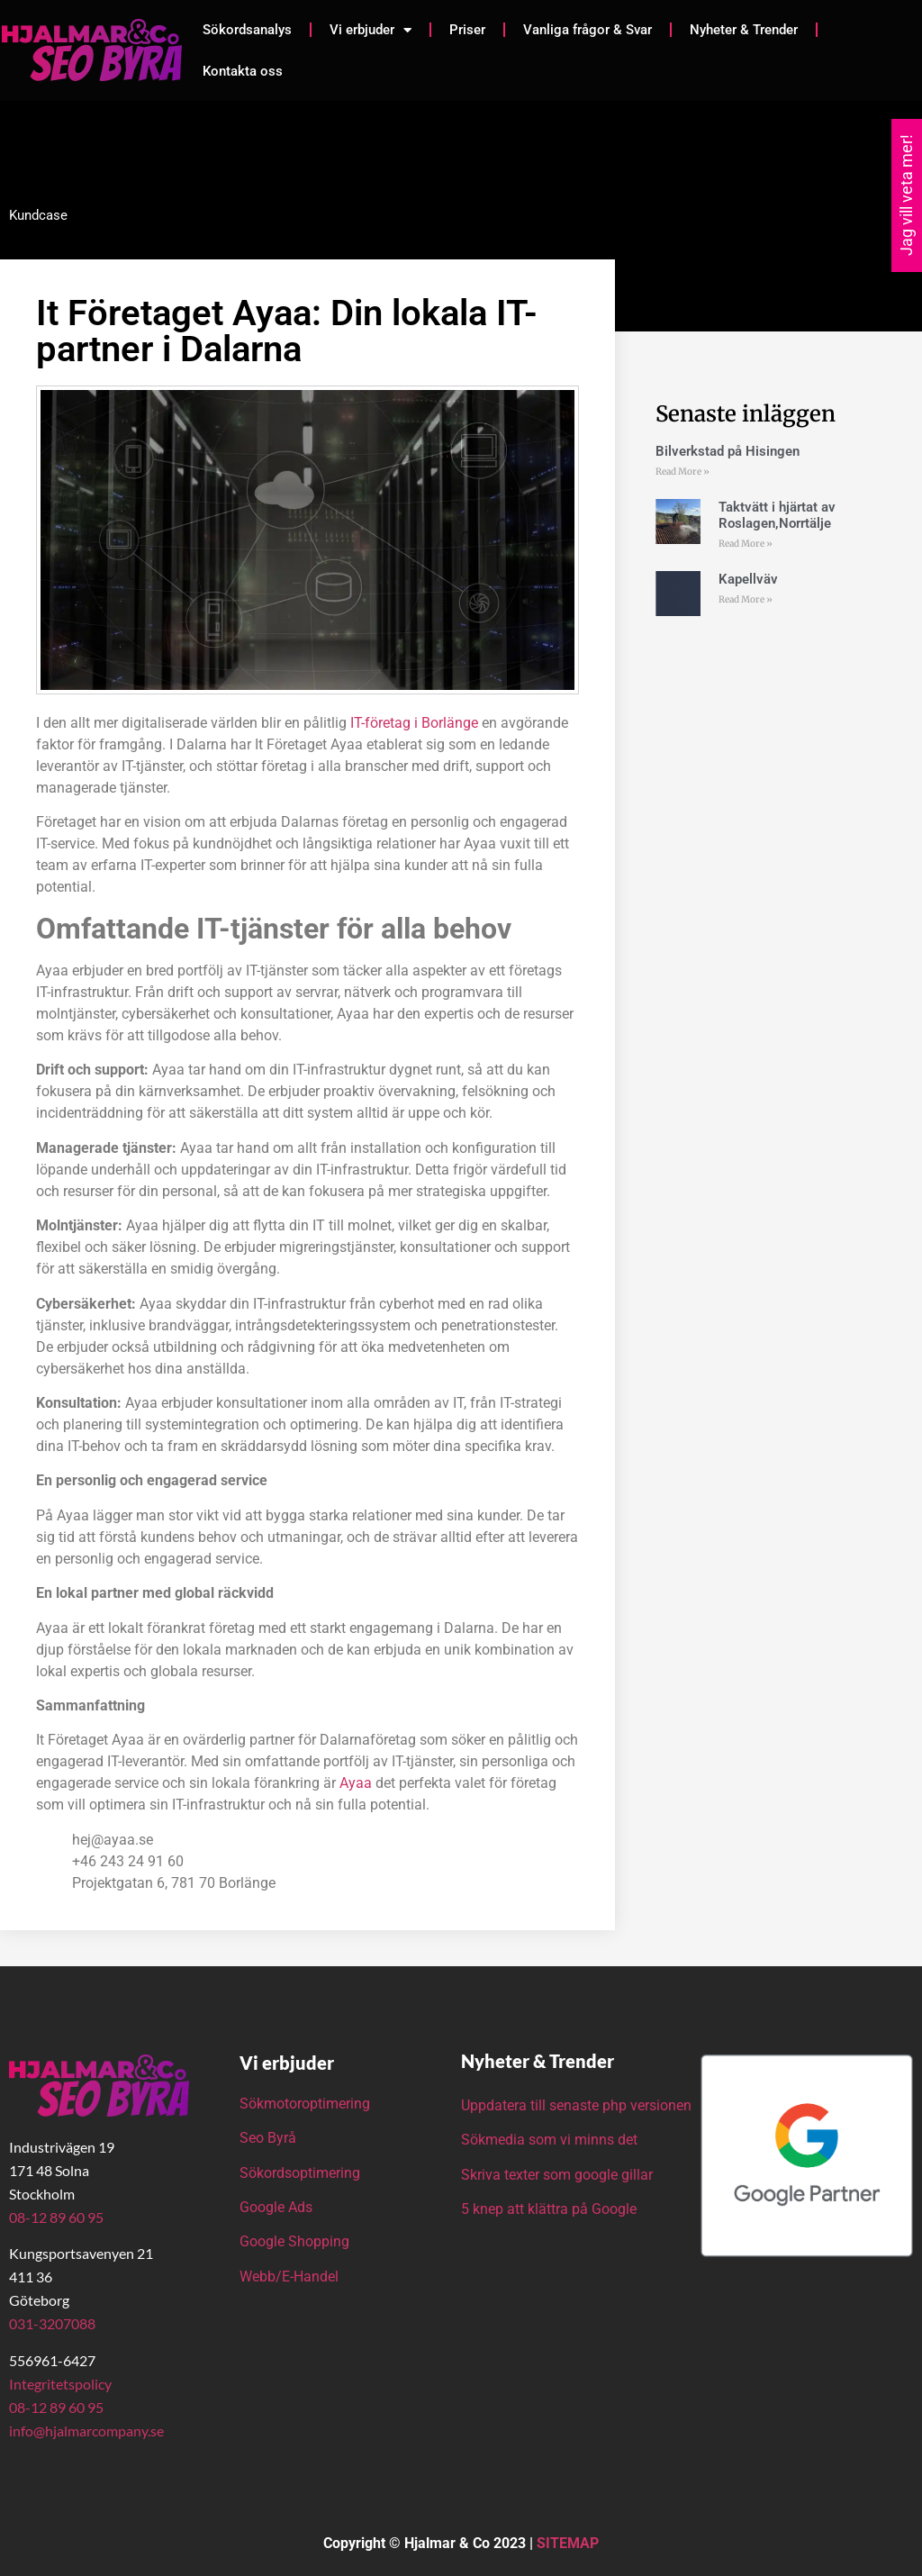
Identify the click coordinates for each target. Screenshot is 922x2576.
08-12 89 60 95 (56, 2217)
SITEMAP (568, 2543)
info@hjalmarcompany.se (86, 2430)
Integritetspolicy (60, 2383)
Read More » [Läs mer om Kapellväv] (746, 599)
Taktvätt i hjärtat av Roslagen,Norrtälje (777, 515)
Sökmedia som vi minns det (549, 2139)
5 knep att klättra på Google (549, 2209)
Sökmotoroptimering (305, 2103)
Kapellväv (748, 579)
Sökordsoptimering (302, 2172)
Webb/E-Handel (289, 2276)
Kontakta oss (243, 71)
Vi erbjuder (370, 30)
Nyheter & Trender (744, 30)
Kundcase (38, 215)
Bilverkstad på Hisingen (727, 451)
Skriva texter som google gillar (557, 2174)
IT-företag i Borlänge (412, 722)
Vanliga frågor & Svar (587, 30)
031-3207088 (52, 2323)
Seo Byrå (270, 2137)
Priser (467, 30)
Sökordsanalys (247, 30)
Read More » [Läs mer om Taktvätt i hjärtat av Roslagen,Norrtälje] (746, 543)
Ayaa (355, 1782)
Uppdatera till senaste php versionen (576, 2105)
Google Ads (276, 2207)
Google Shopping (294, 2241)
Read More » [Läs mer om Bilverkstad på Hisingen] (682, 471)
